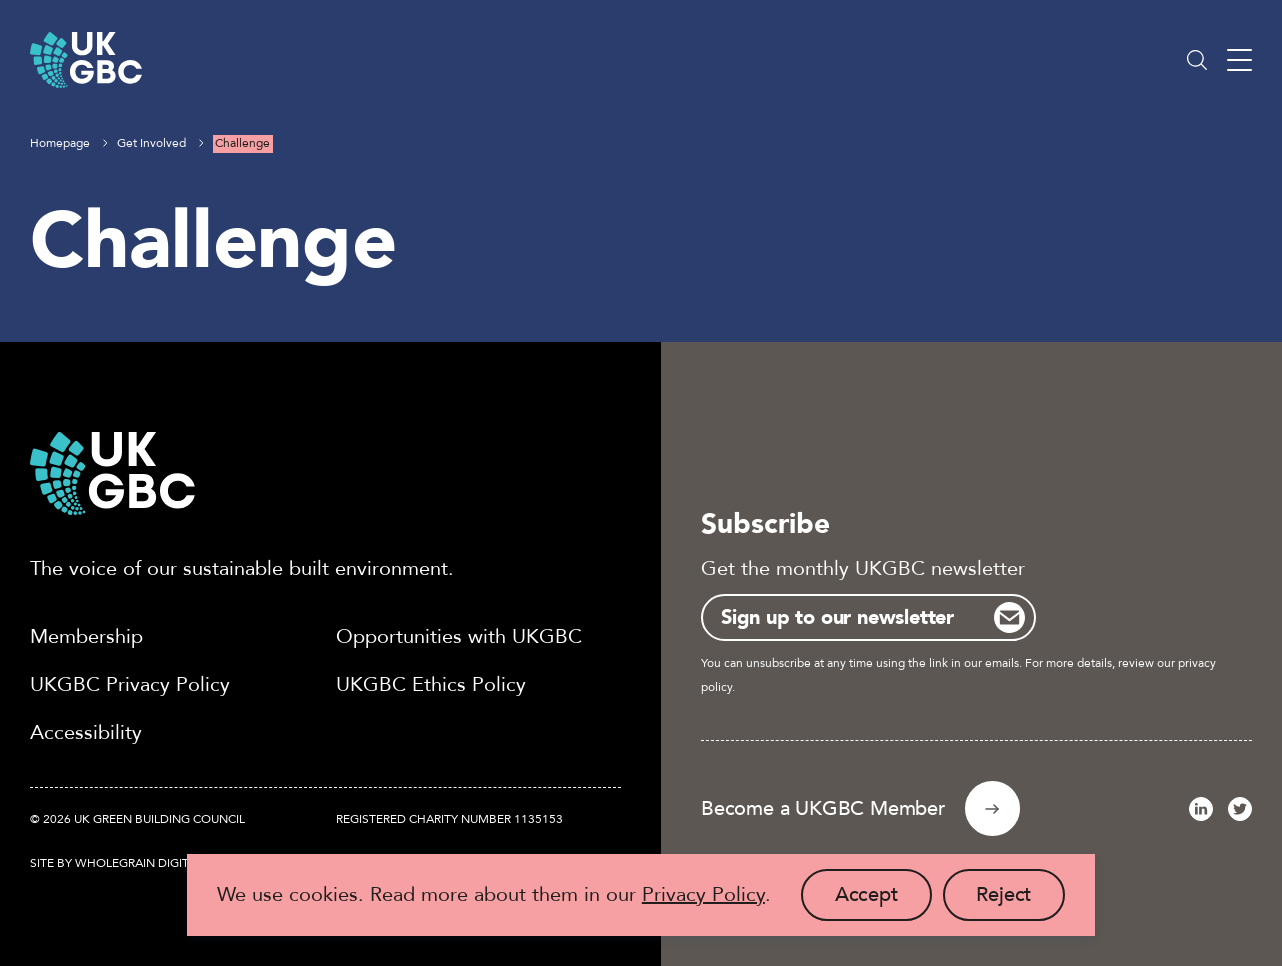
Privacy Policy (703, 894)
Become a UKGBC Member (823, 808)
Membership (86, 636)
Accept (883, 901)
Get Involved (151, 143)
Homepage (60, 143)
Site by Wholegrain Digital (116, 863)
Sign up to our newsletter (837, 617)
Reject (1020, 901)
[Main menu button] (1239, 60)
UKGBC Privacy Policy (130, 684)
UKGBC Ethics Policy (431, 684)
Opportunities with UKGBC (459, 636)
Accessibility (86, 732)
